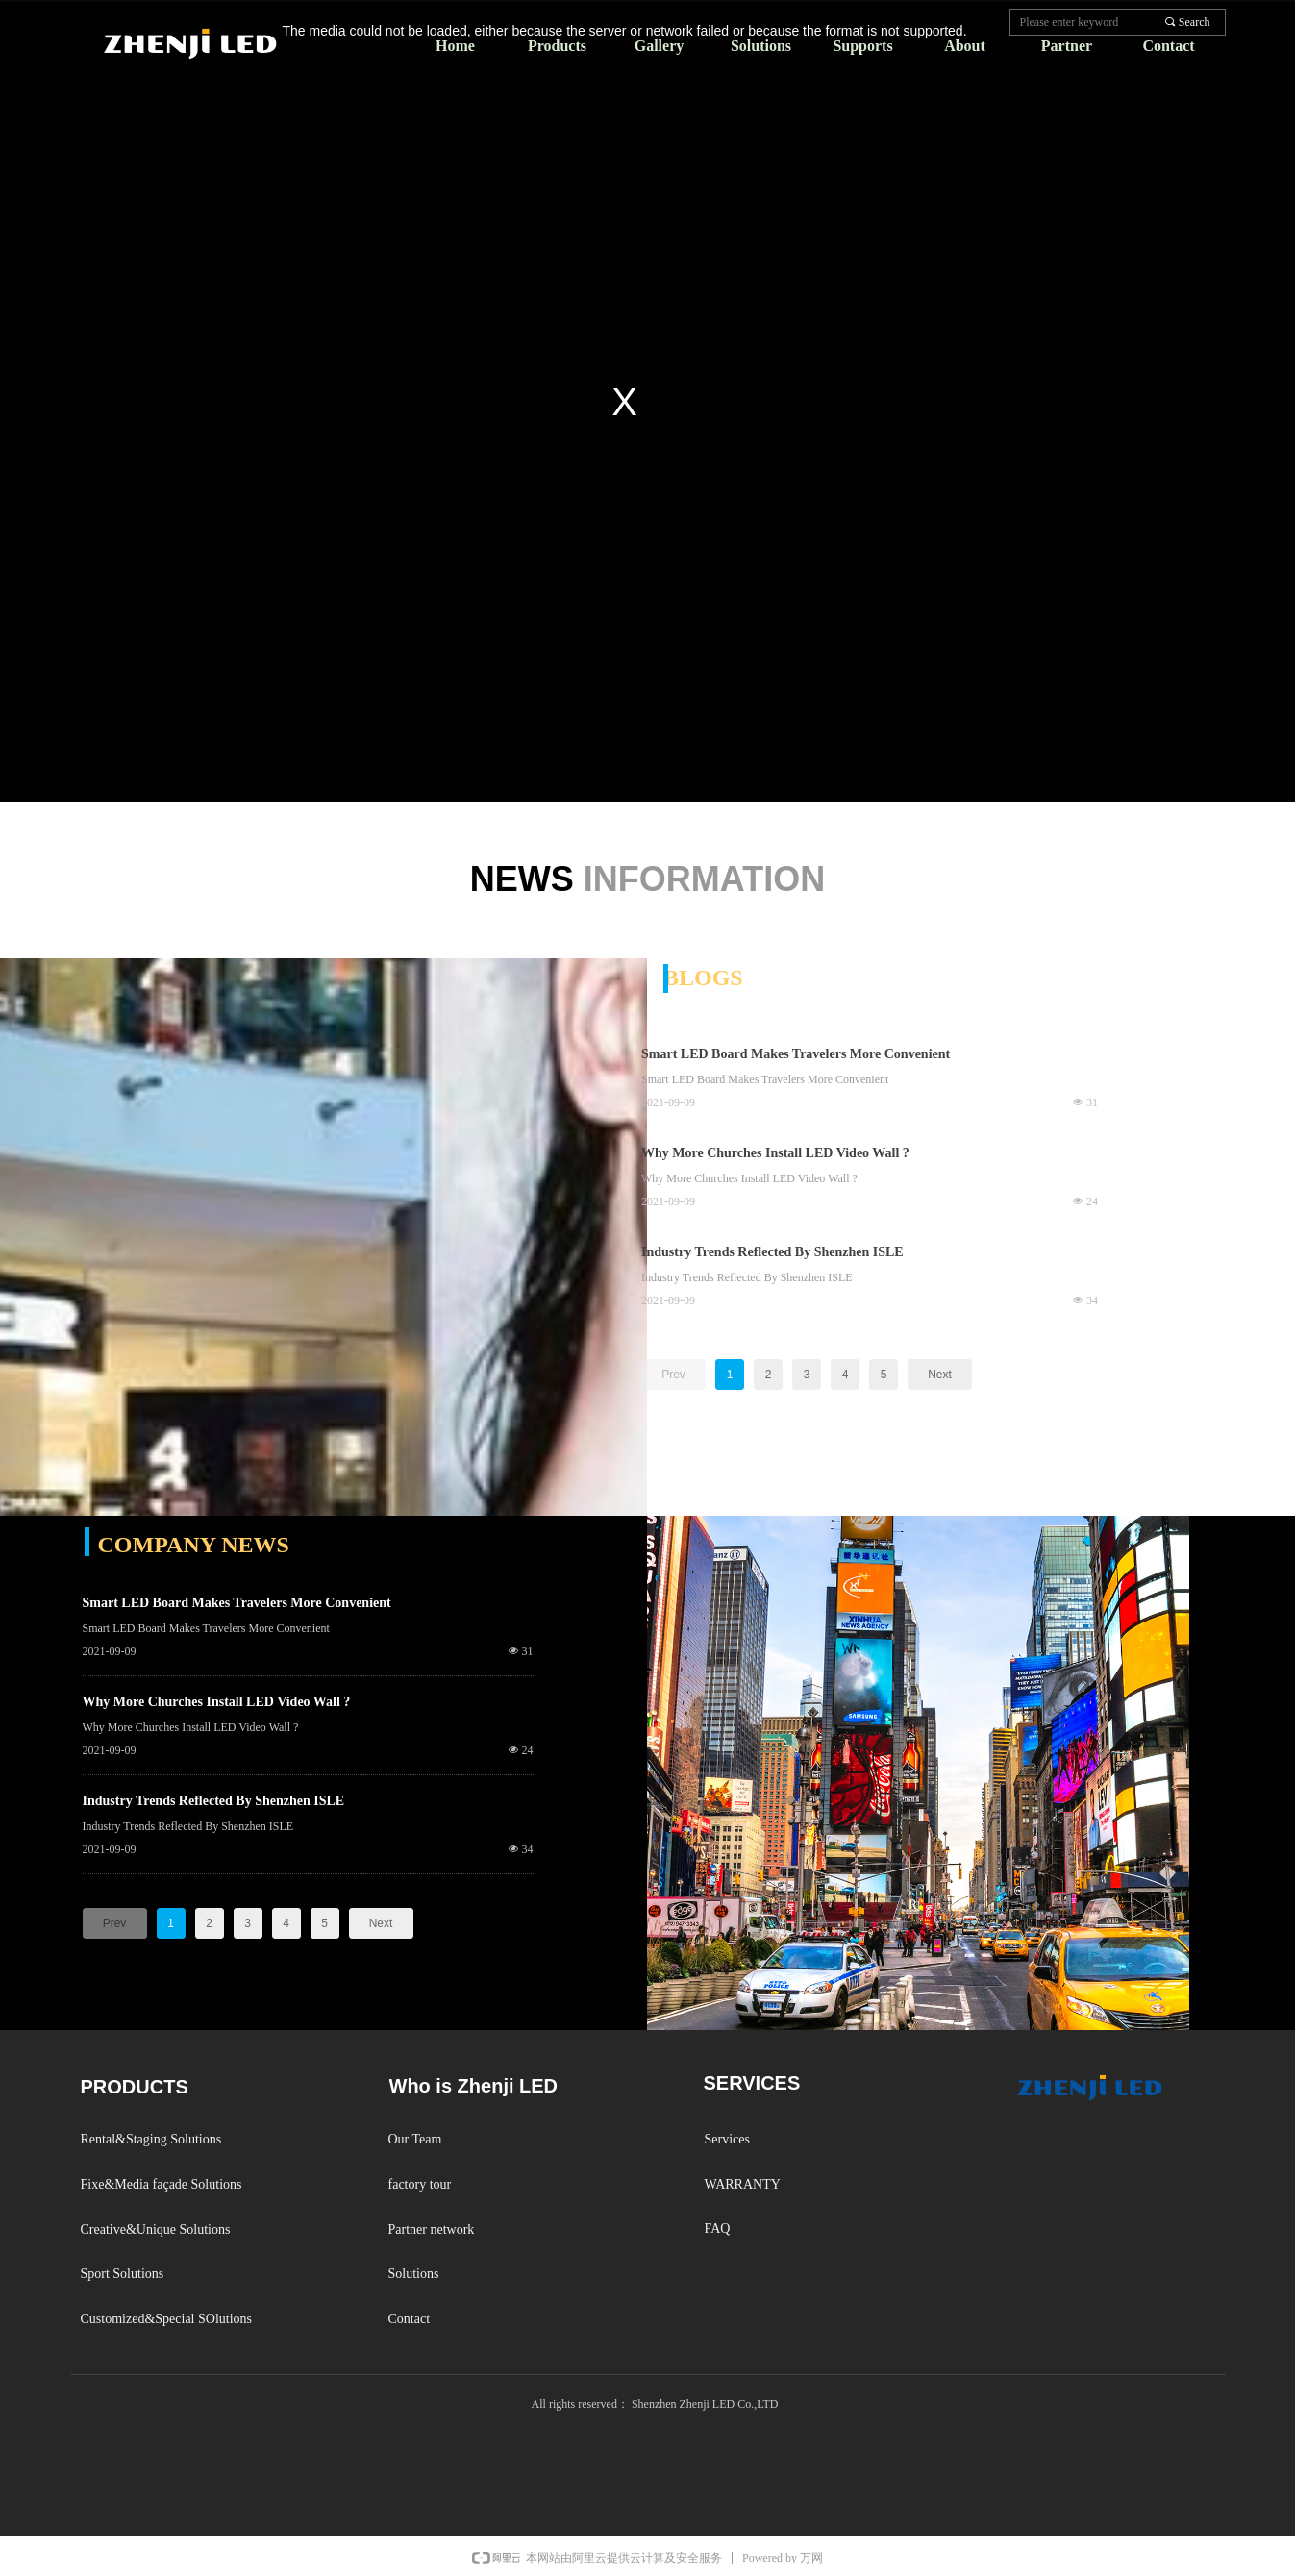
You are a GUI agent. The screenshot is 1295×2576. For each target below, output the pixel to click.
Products (557, 45)
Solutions (761, 45)
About (964, 45)
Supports (862, 45)
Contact (1168, 45)
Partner (1066, 45)
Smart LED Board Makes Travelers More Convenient (795, 1054)
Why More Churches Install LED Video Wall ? (775, 1153)
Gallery (660, 45)
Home (455, 45)
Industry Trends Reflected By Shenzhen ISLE (772, 1252)
